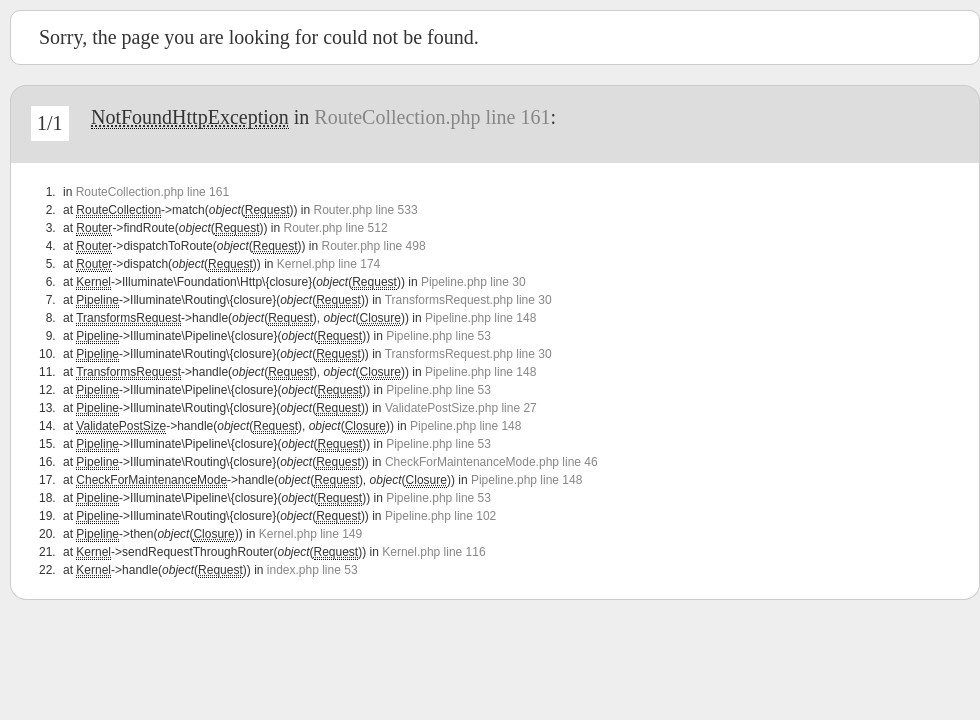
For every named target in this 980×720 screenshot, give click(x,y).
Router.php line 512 (335, 228)
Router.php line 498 (374, 246)
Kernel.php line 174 (328, 264)
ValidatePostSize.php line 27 (461, 408)
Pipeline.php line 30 (473, 282)
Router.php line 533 (365, 210)
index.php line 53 (312, 570)
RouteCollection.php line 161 (432, 117)
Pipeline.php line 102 (440, 516)
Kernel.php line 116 (433, 552)
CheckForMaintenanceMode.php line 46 (491, 462)
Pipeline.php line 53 (438, 336)
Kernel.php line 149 (310, 534)
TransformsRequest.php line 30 (468, 300)
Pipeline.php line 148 (480, 318)
